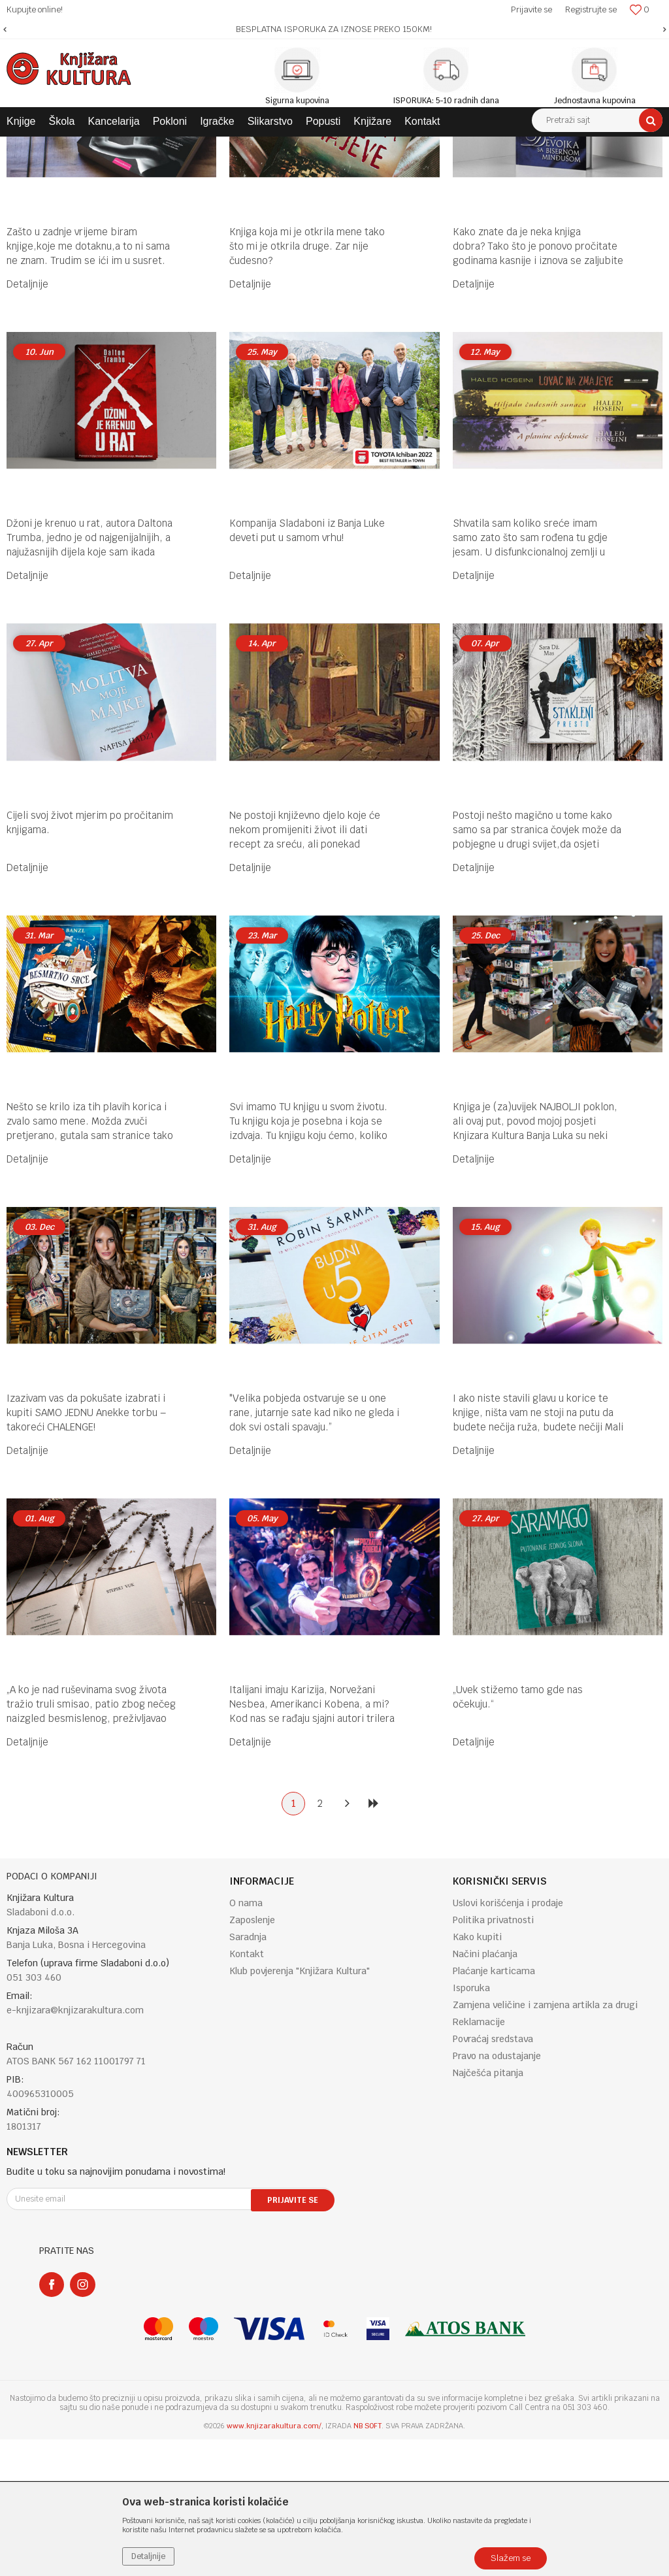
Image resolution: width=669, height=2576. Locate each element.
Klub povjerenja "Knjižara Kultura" (299, 2107)
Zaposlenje (252, 2056)
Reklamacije (479, 2158)
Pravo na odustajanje (497, 2192)
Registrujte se (591, 9)
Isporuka (471, 2124)
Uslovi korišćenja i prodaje (508, 2039)
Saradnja (248, 2073)
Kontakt (246, 2090)
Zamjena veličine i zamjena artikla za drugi (545, 2141)
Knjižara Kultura (35, 146)
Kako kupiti (477, 2073)
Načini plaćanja (485, 2090)
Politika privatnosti (493, 2056)
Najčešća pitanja (488, 2209)
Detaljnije (27, 420)
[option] (334, 29)
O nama (246, 2039)
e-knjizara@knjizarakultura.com (75, 2147)
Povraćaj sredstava (493, 2175)
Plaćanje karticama (494, 2107)
